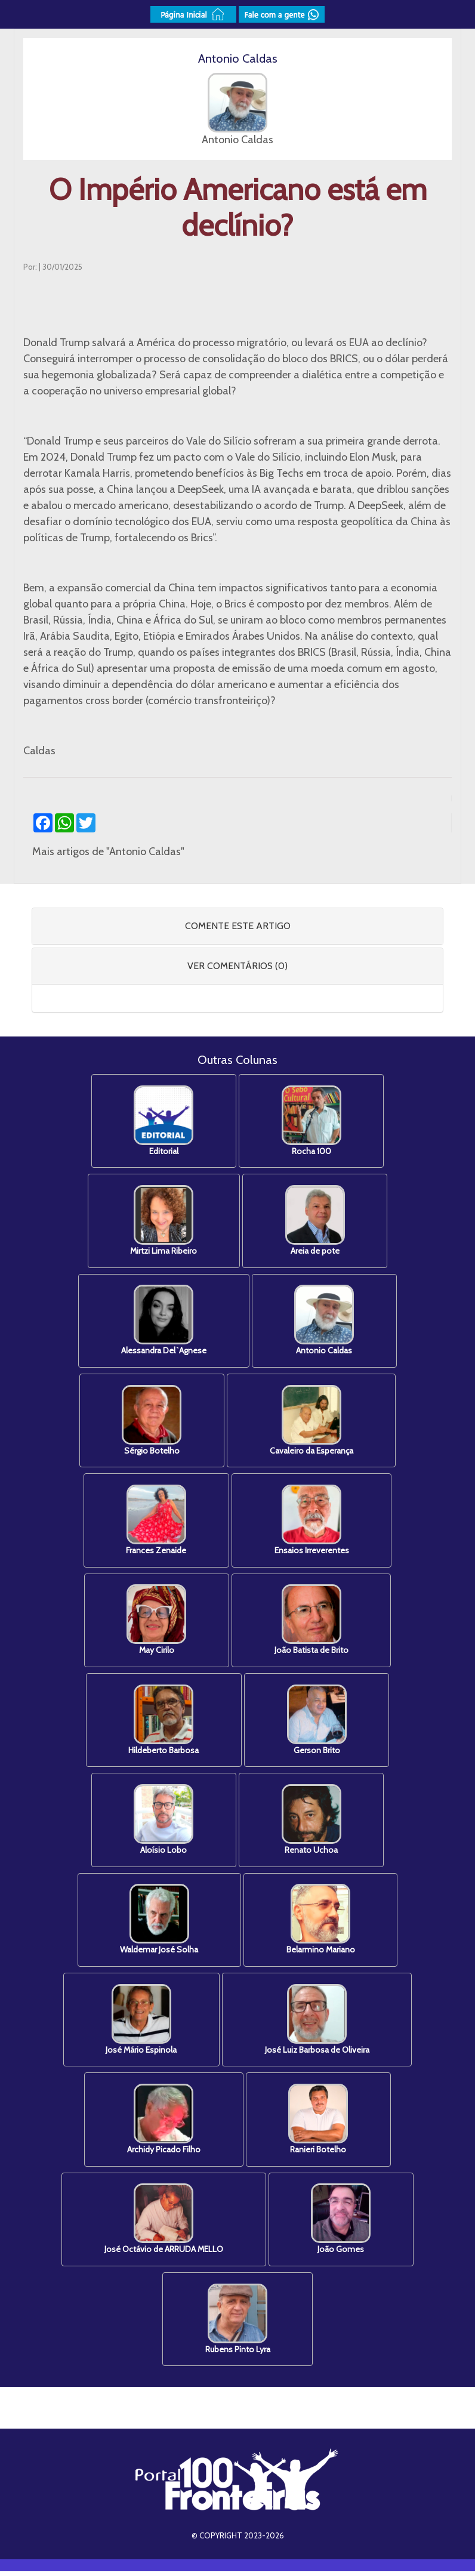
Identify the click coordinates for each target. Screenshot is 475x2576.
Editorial (163, 1120)
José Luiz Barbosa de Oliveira (318, 2023)
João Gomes (342, 2223)
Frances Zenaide (155, 1521)
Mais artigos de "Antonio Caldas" (108, 851)
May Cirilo (156, 1622)
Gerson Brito (317, 1722)
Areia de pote (316, 1221)
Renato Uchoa (312, 1822)
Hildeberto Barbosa (163, 1722)
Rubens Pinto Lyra (237, 2323)
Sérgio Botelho (151, 1421)
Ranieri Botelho (319, 2123)
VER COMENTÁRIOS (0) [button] (237, 965)
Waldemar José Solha (158, 1922)
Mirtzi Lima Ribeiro (162, 1221)
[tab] (237, 926)
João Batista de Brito (312, 1622)
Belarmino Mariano (321, 1922)
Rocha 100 (312, 1120)
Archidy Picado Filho (163, 2123)
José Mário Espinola (140, 2023)
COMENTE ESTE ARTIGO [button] (238, 925)
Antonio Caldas (325, 1321)
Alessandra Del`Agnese (163, 1321)
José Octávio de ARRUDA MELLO (163, 2223)
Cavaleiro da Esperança (312, 1421)
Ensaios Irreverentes (312, 1521)
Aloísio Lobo (163, 1822)
